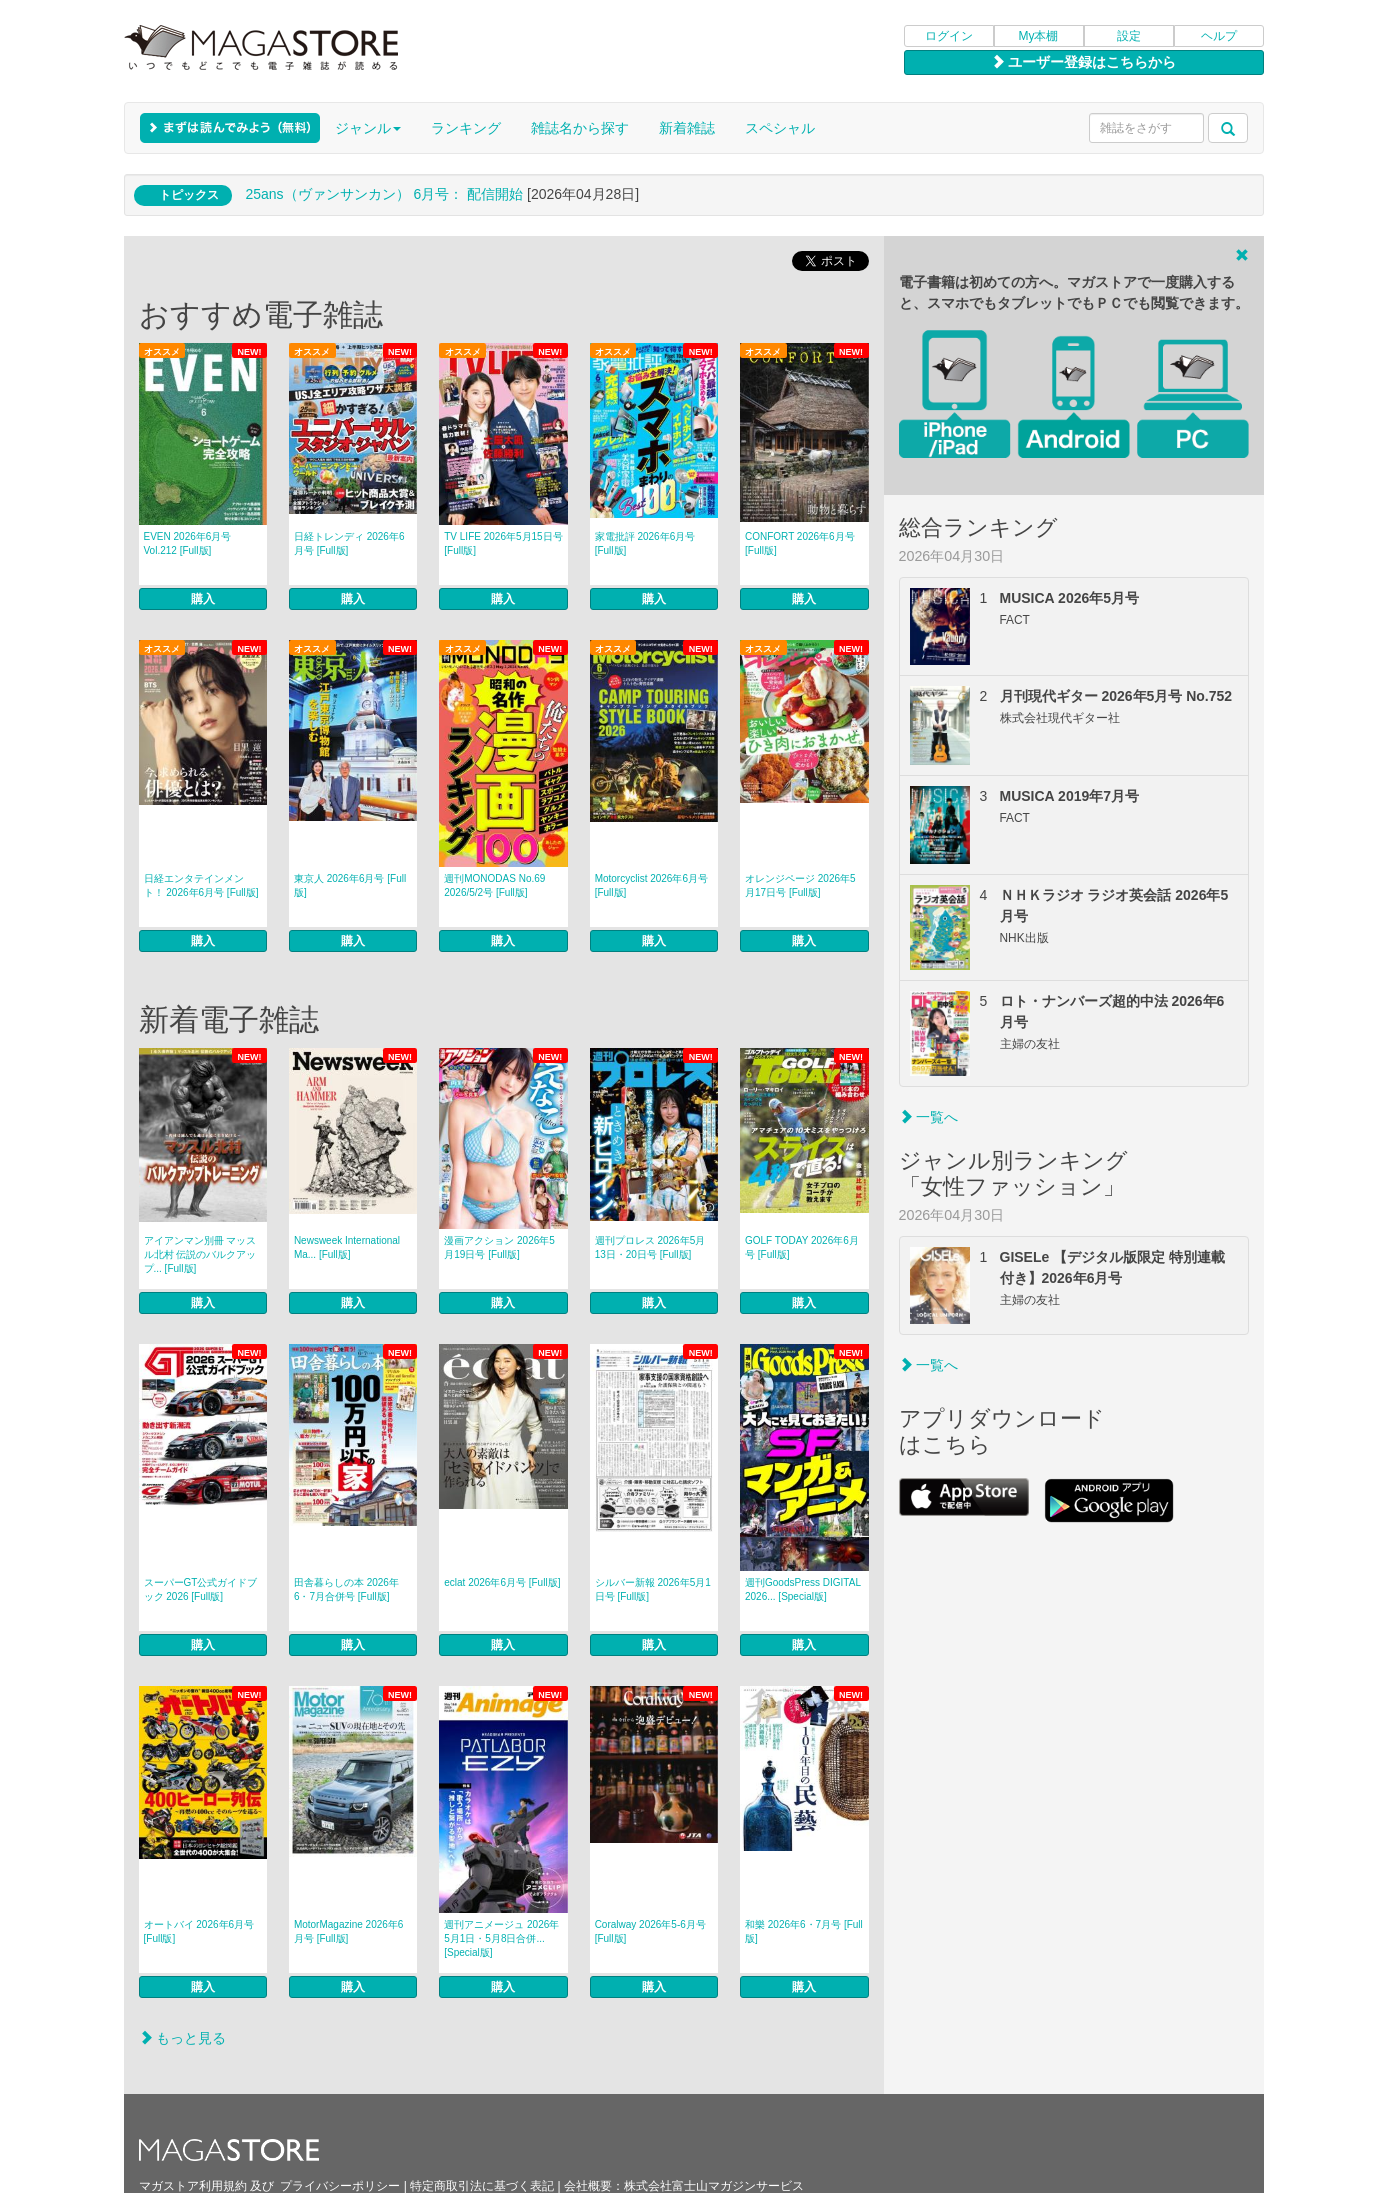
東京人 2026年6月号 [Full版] (350, 885)
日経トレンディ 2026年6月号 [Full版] (349, 543)
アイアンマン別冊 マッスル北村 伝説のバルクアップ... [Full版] (200, 1254)
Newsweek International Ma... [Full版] (347, 1247)
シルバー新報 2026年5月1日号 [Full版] (653, 1589)
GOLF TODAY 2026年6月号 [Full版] (802, 1247)
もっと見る (183, 2038)
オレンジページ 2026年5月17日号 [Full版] (800, 885)
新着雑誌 (687, 128)
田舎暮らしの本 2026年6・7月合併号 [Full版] (346, 1589)
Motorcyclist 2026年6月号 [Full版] (651, 885)
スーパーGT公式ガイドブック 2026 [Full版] (201, 1589)
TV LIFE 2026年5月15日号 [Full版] (503, 543)
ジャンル (368, 128)
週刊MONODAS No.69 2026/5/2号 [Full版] (494, 885)
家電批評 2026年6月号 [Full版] (645, 543)
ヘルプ (1219, 36)
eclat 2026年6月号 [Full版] (502, 1582)
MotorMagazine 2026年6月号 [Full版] (349, 1931)
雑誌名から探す (580, 128)
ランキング (466, 128)
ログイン (949, 36)
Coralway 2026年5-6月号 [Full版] (650, 1931)
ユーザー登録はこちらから (1084, 62)
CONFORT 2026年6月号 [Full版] (800, 543)
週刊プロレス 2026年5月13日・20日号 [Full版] (650, 1247)
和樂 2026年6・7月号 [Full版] (804, 1931)
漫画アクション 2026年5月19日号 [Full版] (499, 1247)
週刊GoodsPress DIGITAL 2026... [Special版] (803, 1589)
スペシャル (780, 128)
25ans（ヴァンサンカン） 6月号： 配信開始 (384, 194)
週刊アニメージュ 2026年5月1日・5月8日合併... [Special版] (501, 1938)
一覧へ (929, 1117)
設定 (1129, 36)
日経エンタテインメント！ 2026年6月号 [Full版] (201, 885)
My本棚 (1039, 36)
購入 (203, 599)
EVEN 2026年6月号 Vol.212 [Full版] (188, 543)
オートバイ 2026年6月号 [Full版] (199, 1931)
